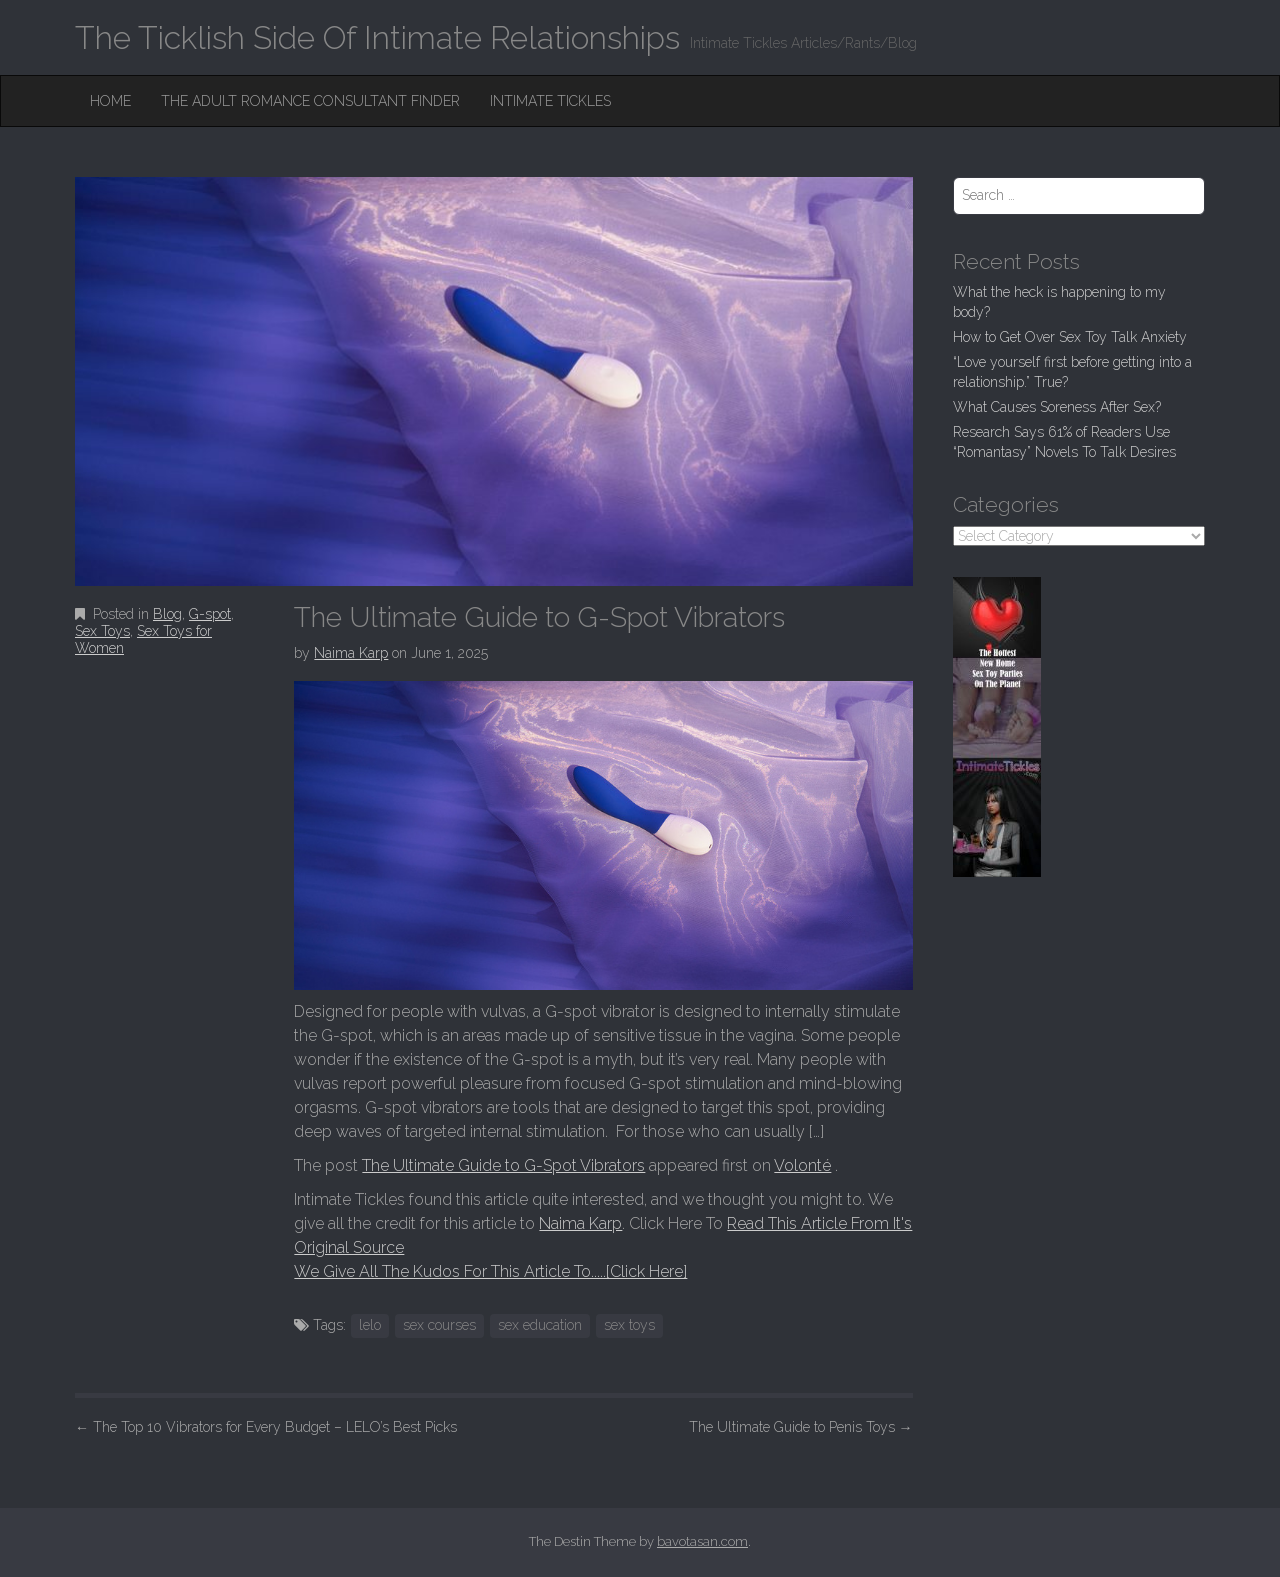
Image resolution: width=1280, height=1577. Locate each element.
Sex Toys (102, 631)
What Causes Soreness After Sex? (1057, 407)
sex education (540, 1325)
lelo (370, 1325)
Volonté (802, 1165)
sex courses (439, 1325)
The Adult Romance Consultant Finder (310, 101)
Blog (167, 614)
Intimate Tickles (550, 101)
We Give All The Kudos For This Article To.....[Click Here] (490, 1271)
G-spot (210, 614)
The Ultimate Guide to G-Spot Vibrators (503, 1165)
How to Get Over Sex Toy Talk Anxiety (1070, 337)
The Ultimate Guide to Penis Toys (801, 1427)
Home (110, 101)
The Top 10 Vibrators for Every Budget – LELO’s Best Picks (266, 1427)
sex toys (629, 1325)
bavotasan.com (702, 1541)
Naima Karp (351, 653)
